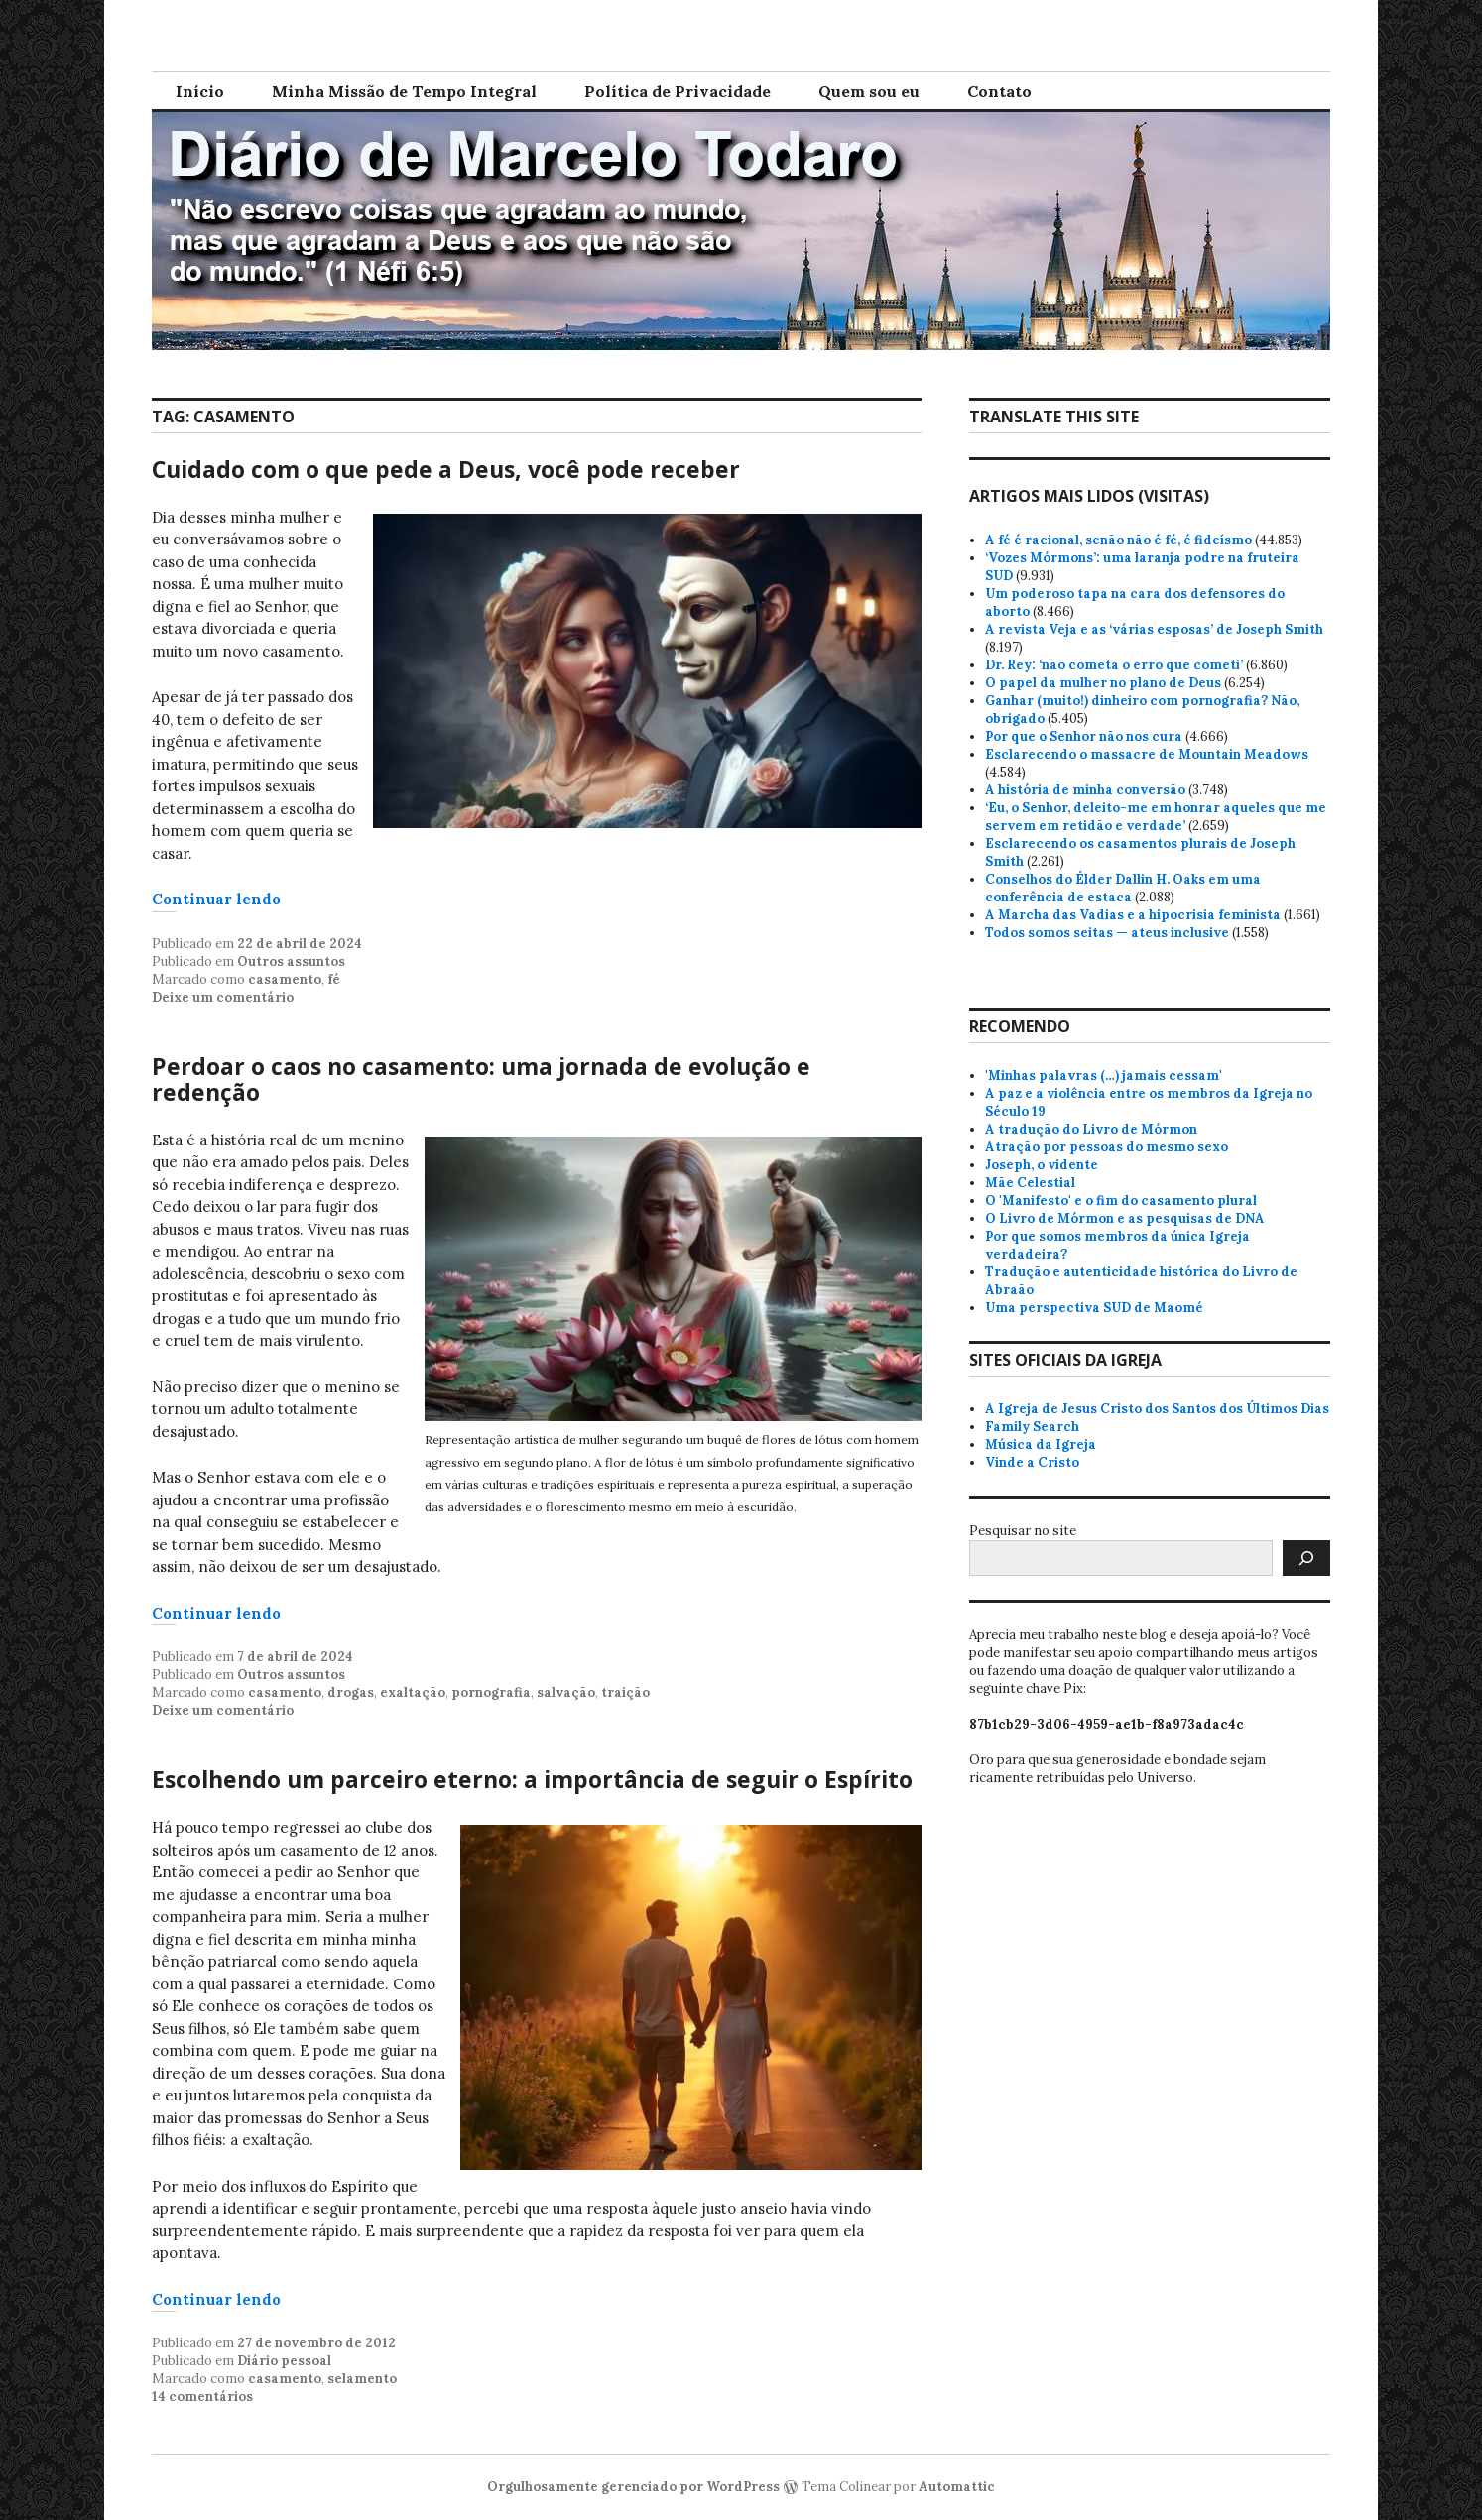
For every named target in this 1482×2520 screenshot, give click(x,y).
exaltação (412, 1692)
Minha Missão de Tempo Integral (404, 91)
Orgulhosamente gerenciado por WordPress (633, 2486)
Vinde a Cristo (1032, 1462)
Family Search (1032, 1426)
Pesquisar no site (1022, 1530)
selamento (362, 2378)
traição (625, 1692)
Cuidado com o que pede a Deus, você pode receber (446, 469)
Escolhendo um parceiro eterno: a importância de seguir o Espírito (532, 1779)
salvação (566, 1692)
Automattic (957, 2486)
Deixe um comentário (223, 997)
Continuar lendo (216, 899)
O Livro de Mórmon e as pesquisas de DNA (1125, 1218)
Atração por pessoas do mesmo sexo (1106, 1147)
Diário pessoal (284, 2360)
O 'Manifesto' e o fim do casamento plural (1121, 1200)
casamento (284, 979)
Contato (999, 91)
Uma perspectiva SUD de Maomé (1094, 1307)
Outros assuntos (291, 961)
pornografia (491, 1692)
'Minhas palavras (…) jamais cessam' (1103, 1075)
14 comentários (202, 2396)
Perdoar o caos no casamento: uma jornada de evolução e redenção (481, 1079)
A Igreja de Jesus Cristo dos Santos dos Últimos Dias (1157, 1408)
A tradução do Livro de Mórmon (1091, 1129)
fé (333, 979)
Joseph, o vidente (1041, 1164)
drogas (350, 1692)
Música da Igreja (1040, 1444)
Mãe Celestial (1030, 1182)
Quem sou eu (869, 91)
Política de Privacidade (677, 91)
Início (200, 91)
